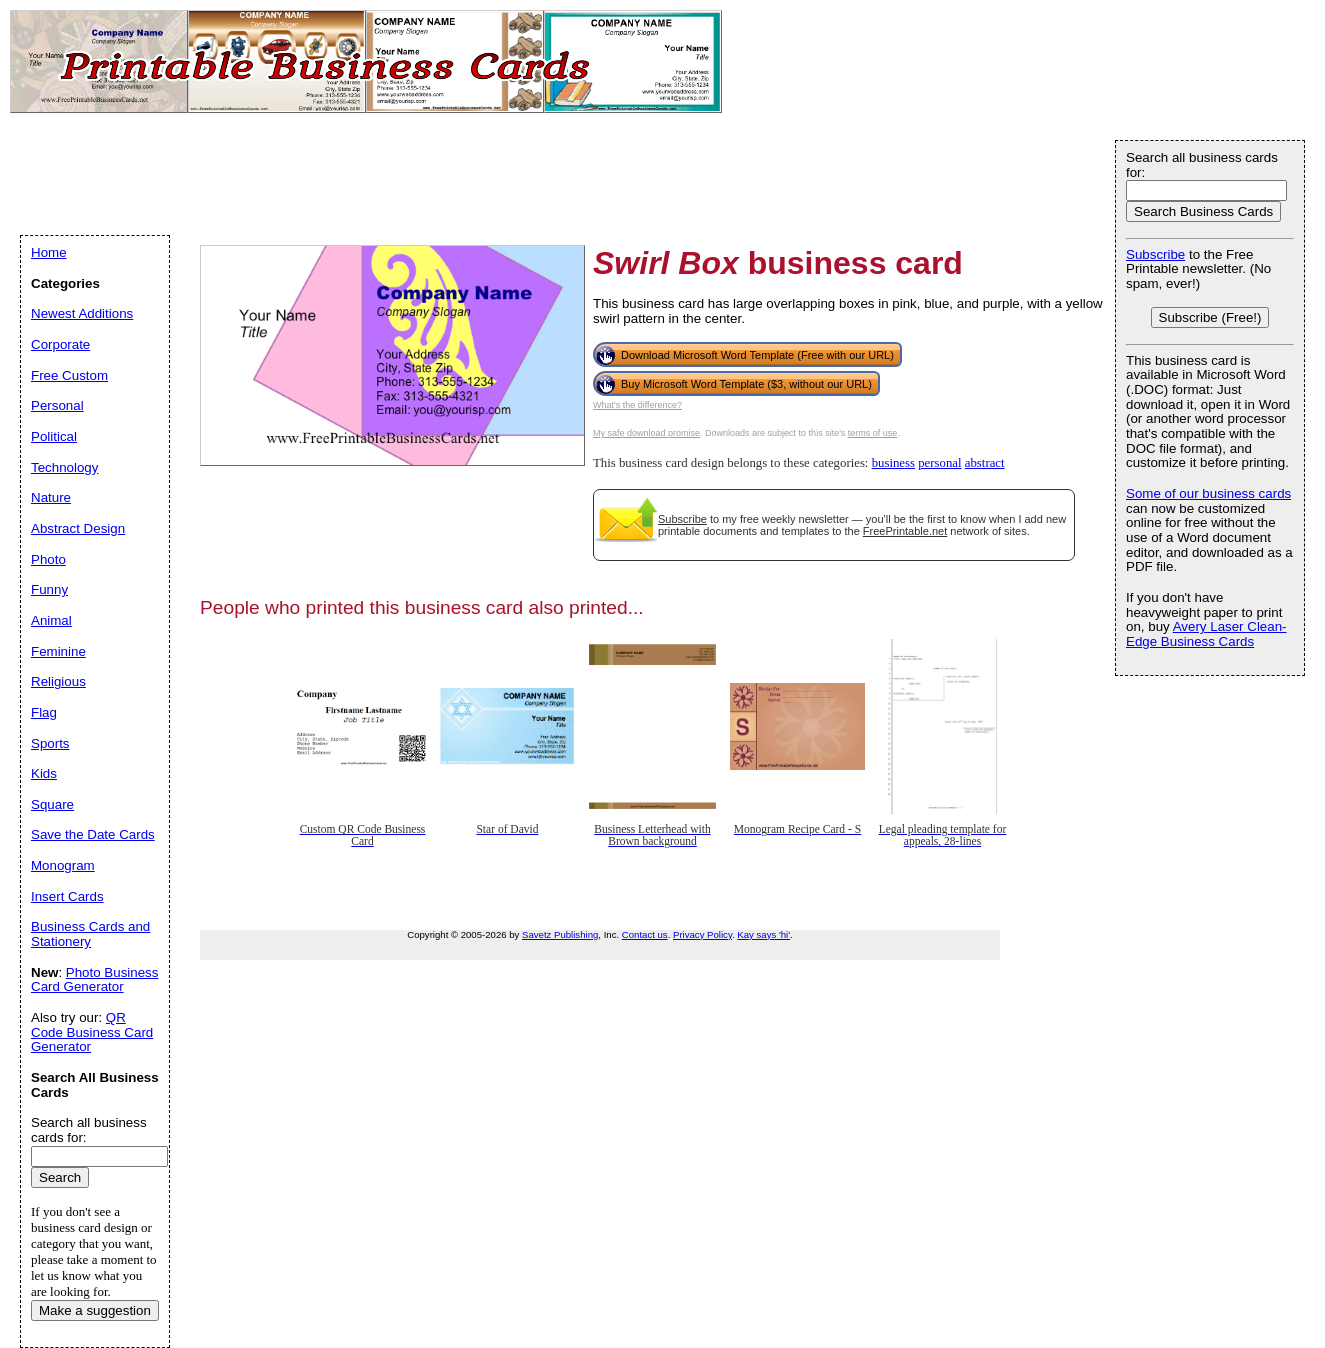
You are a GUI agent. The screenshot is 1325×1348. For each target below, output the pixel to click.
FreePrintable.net (905, 531)
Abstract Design (78, 528)
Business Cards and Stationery (90, 934)
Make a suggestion (95, 1310)
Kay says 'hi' (763, 934)
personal (939, 463)
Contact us (645, 934)
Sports (50, 743)
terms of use (873, 433)
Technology (64, 467)
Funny (49, 589)
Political (54, 436)
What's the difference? (637, 405)
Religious (58, 681)
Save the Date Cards (93, 834)
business (893, 463)
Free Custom (69, 375)
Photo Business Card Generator (94, 980)
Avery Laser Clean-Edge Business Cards (1206, 634)
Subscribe (682, 519)
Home (49, 252)
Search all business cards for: (1202, 165)
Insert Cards (67, 896)
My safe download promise (646, 433)
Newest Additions (82, 313)
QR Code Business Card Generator (92, 1032)
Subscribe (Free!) (1210, 317)
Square (52, 804)
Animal (51, 620)
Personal (57, 405)
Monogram (63, 865)
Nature (51, 497)
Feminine (58, 651)
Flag (44, 712)
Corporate (60, 344)
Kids (44, 773)
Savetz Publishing (560, 934)
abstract (985, 463)
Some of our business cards (1208, 493)
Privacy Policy (702, 934)
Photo (48, 559)
